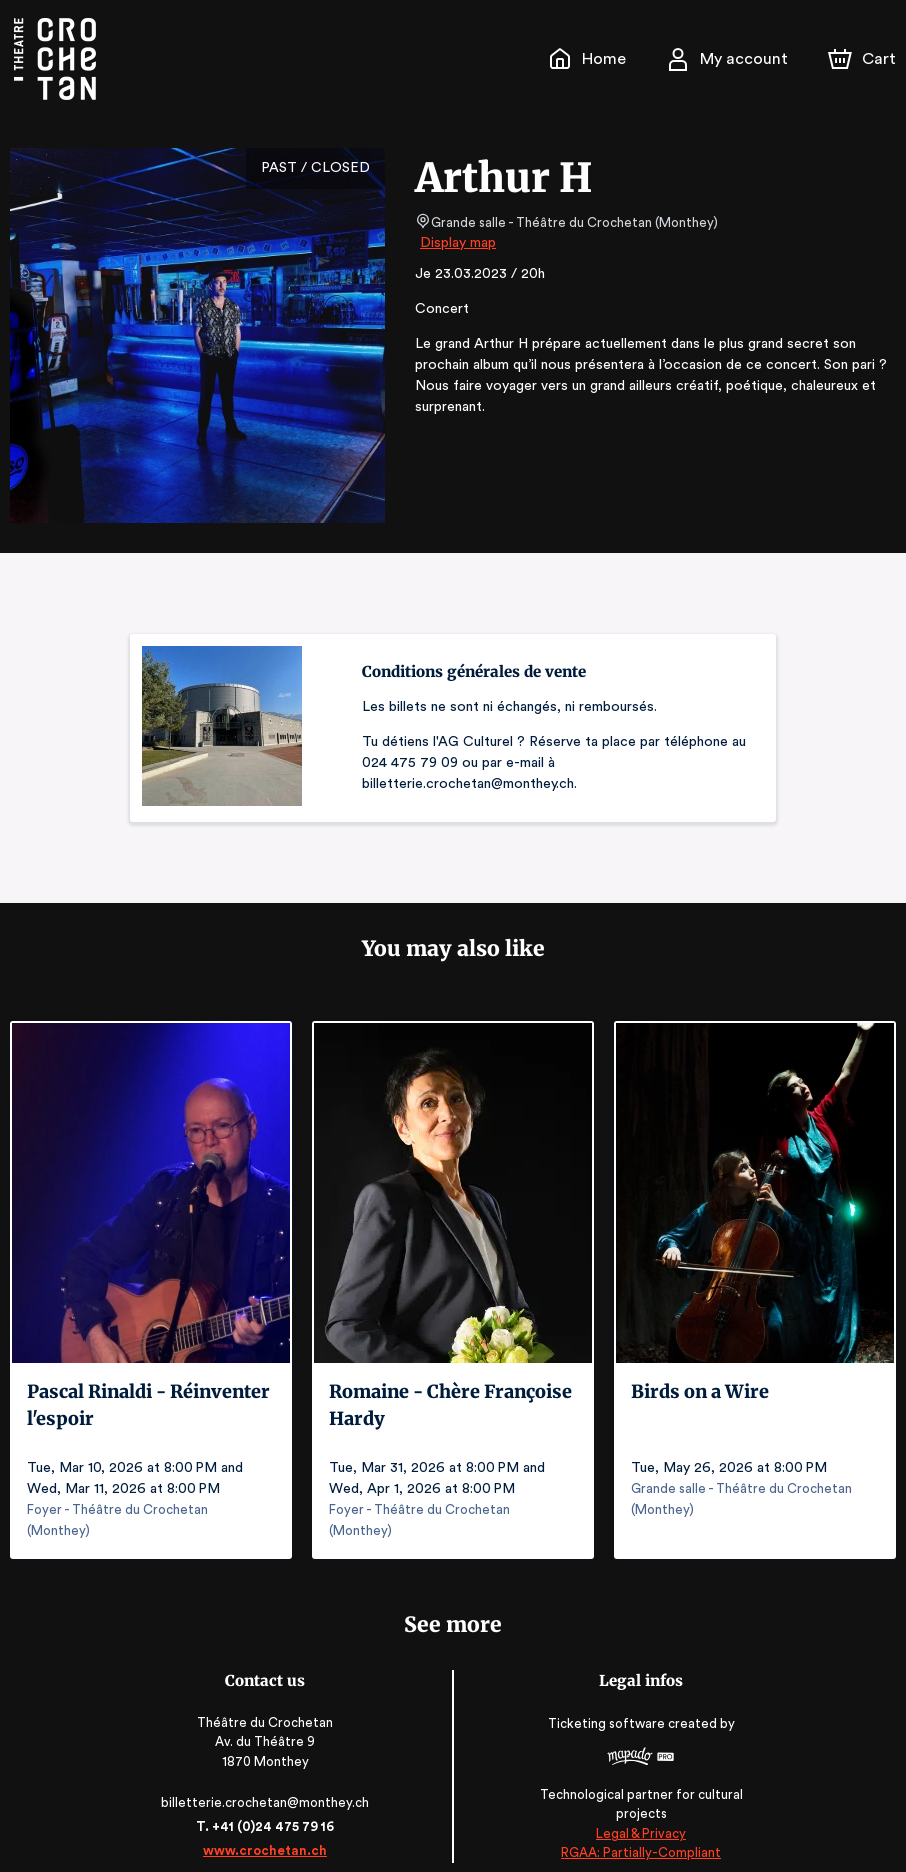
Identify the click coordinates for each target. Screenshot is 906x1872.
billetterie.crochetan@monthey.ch (269, 1781)
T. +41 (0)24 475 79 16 (268, 1805)
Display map (458, 243)
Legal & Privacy (637, 1812)
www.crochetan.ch (269, 1829)
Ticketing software (605, 1709)
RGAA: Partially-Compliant (636, 1831)
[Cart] (864, 59)
